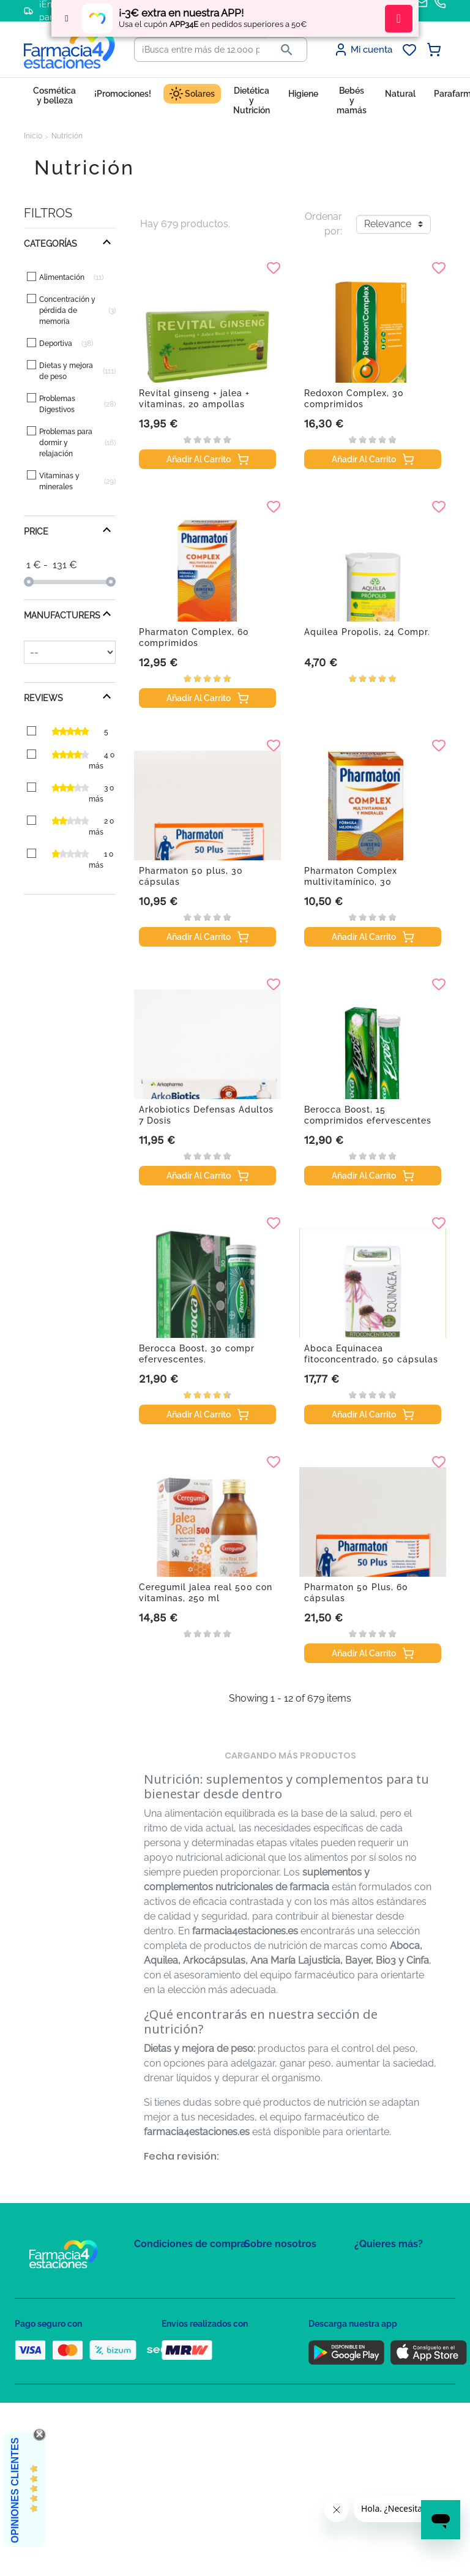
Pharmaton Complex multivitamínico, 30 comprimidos (350, 882)
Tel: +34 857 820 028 (281, 2354)
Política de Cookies (169, 2318)
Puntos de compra (168, 2354)
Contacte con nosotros (286, 2303)
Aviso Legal (155, 2336)
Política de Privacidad (173, 2300)
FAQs (254, 2286)
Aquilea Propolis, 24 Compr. (367, 632)
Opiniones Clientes (15, 2490)
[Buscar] (201, 49)
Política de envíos (166, 2371)
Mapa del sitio (269, 2268)
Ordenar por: (323, 224)
